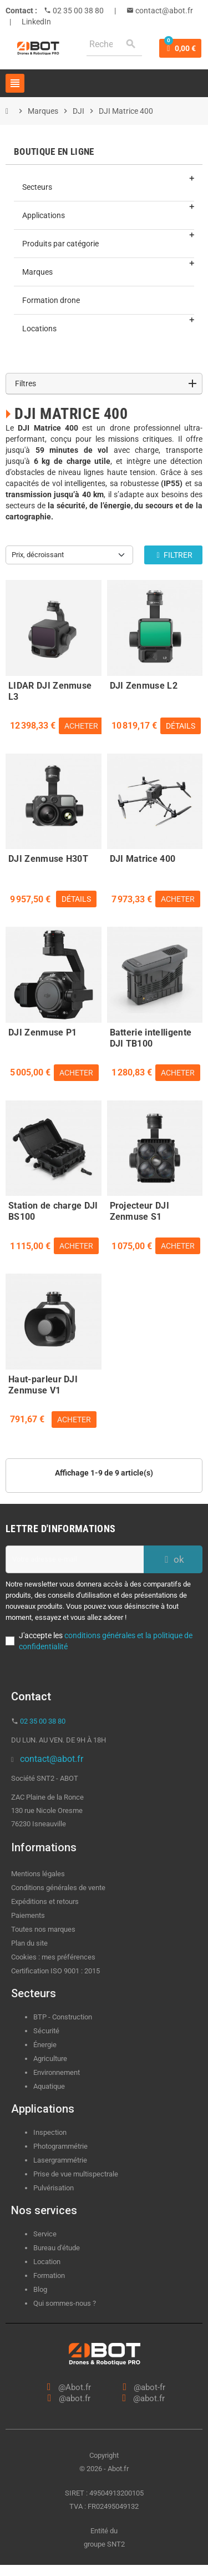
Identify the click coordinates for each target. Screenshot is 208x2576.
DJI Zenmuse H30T (48, 858)
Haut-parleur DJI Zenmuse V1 (43, 1383)
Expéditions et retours (45, 1901)
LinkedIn (36, 21)
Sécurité (46, 2031)
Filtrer (173, 554)
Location (46, 2261)
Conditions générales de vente (58, 1887)
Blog (40, 2289)
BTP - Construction (62, 2017)
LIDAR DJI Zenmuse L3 (50, 689)
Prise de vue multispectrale (75, 2174)
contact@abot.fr (163, 10)
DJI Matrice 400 (143, 858)
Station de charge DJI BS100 (53, 1209)
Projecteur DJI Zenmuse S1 (139, 1209)
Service (45, 2234)
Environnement (56, 2072)
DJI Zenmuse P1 (42, 1032)
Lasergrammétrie (60, 2160)
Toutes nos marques (43, 1929)
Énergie (45, 2044)
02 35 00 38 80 (77, 10)
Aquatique (49, 2086)
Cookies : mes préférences (53, 1957)
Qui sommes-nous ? (64, 2303)
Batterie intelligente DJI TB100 (151, 1036)
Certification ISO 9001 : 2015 (55, 1971)
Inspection (50, 2132)
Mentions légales (38, 1874)
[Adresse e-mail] (75, 1559)
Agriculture (50, 2058)
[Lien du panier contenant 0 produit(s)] (180, 48)
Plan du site (29, 1943)
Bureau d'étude (56, 2248)
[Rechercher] (114, 44)
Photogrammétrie (60, 2146)
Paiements (28, 1915)
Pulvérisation (53, 2188)
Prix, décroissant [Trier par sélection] (38, 554)
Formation (49, 2275)
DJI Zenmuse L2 (143, 685)
